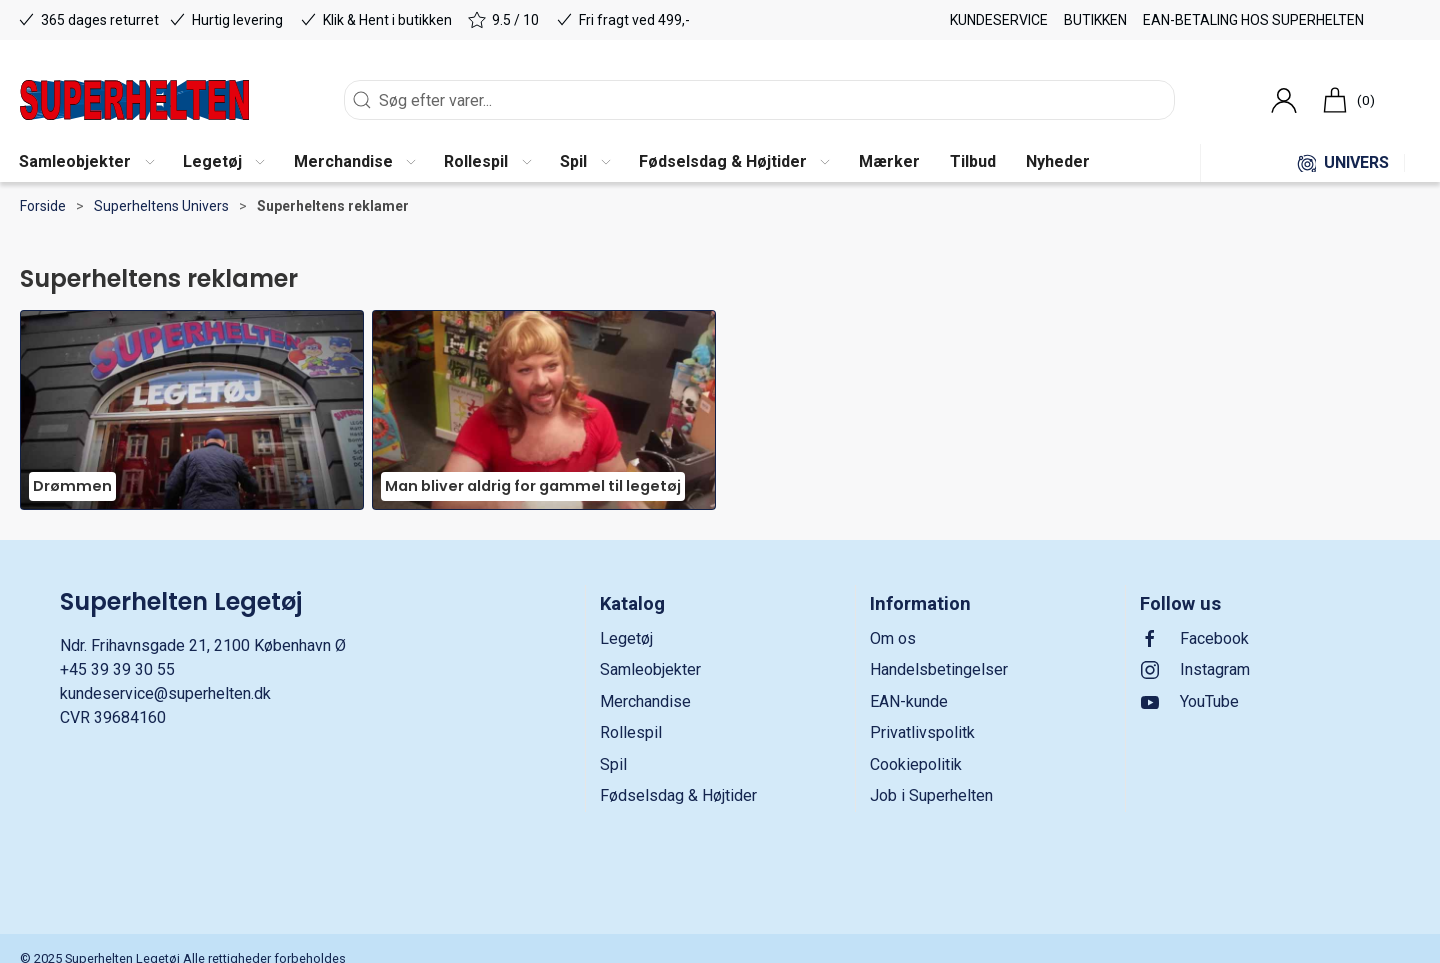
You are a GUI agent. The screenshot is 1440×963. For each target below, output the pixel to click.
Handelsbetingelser (939, 669)
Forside (43, 206)
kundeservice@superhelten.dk (165, 693)
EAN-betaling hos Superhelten (1253, 20)
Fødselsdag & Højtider (678, 795)
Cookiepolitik (916, 764)
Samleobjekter (650, 669)
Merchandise (645, 701)
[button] (86, 163)
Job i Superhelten (931, 795)
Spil (613, 764)
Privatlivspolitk (922, 732)
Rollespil (631, 732)
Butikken (1095, 20)
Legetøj (626, 638)
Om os (893, 638)
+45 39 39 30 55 (117, 669)
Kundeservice (999, 20)
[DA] (134, 100)
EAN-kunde (909, 701)
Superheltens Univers (161, 206)
